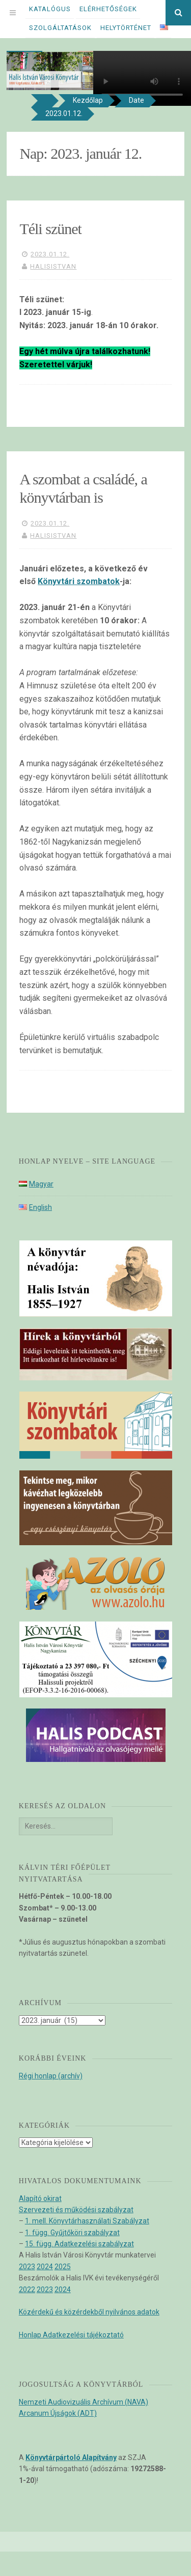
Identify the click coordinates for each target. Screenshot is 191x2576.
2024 (45, 2267)
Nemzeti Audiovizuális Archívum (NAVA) (83, 2402)
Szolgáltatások (60, 28)
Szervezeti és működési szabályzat (76, 2210)
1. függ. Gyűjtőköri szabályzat (72, 2232)
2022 (27, 2289)
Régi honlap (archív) (51, 2076)
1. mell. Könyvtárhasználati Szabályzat (87, 2221)
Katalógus (50, 9)
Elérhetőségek (108, 9)
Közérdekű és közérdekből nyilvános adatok (89, 2312)
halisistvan (53, 266)
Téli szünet (50, 228)
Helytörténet (125, 28)
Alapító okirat (40, 2198)
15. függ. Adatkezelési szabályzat (79, 2244)
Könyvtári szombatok (79, 581)
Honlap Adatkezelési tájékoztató (71, 2335)
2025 (62, 2267)
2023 (27, 2267)
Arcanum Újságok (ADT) (58, 2413)
